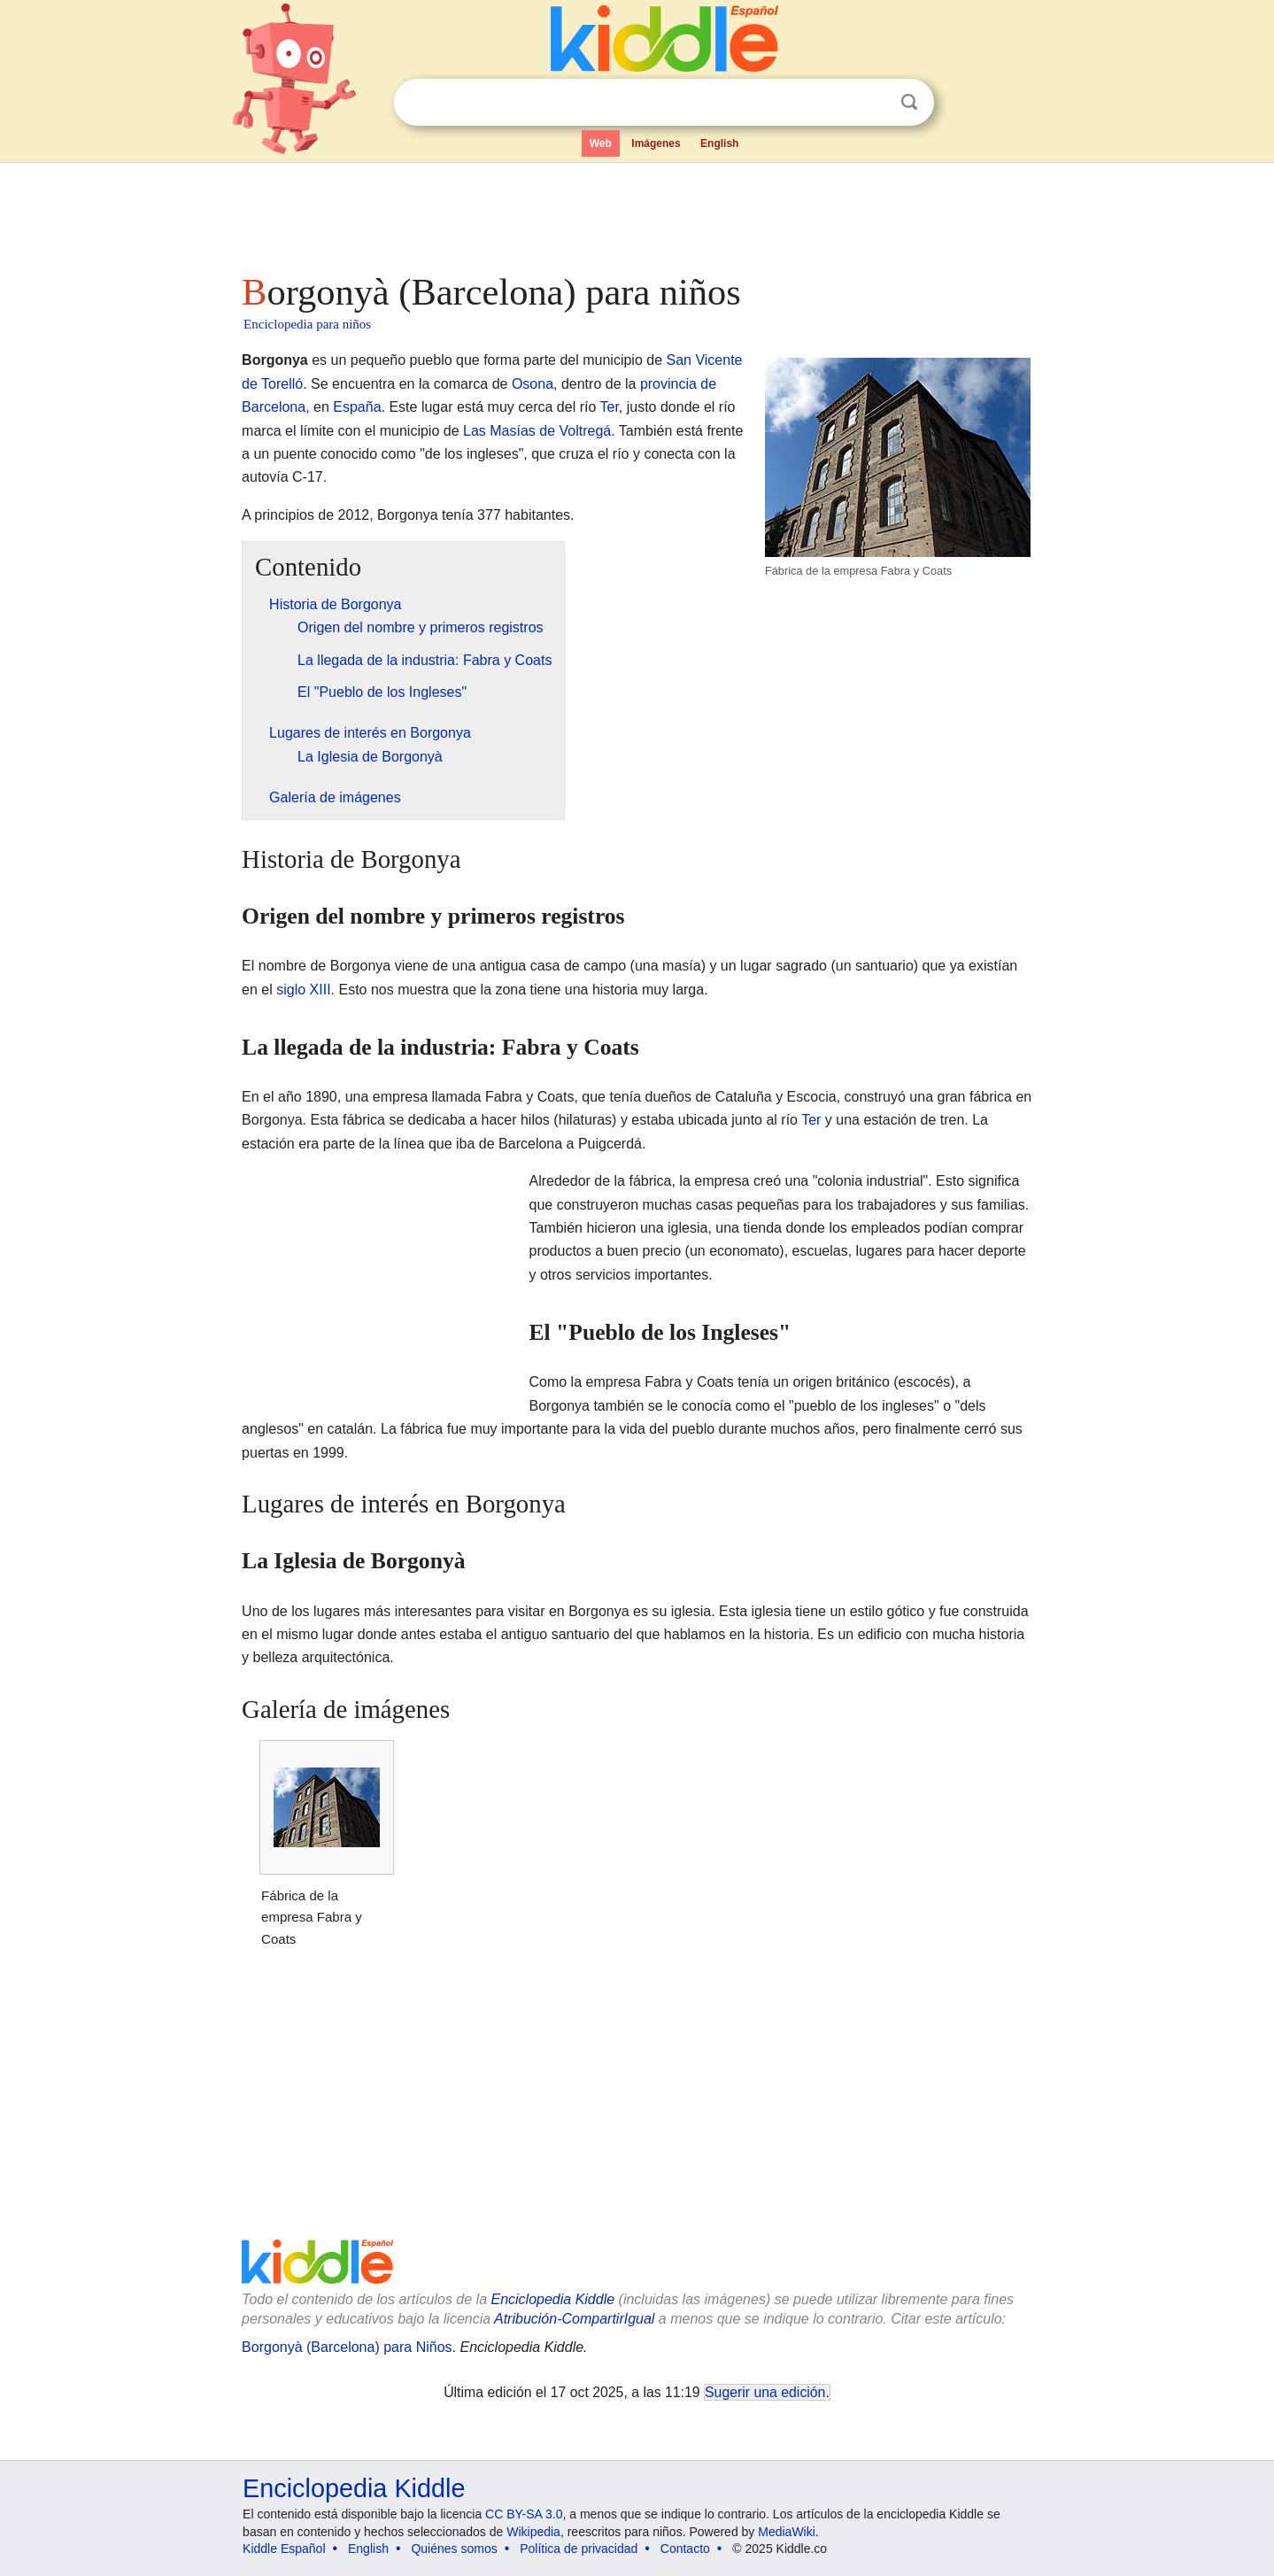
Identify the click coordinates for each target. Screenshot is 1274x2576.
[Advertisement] (636, 212)
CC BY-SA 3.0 (523, 2514)
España (357, 406)
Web (601, 143)
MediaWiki (786, 2532)
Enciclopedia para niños (307, 324)
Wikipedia (533, 2532)
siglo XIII (303, 989)
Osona (532, 383)
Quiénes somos (454, 2548)
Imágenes (655, 143)
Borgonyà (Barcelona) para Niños (347, 2347)
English (719, 143)
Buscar (909, 102)
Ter (608, 406)
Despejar (873, 103)
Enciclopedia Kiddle (552, 2299)
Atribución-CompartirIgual (574, 2318)
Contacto (685, 2548)
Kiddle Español (284, 2548)
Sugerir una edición (765, 2392)
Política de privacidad (578, 2548)
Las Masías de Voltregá (537, 430)
